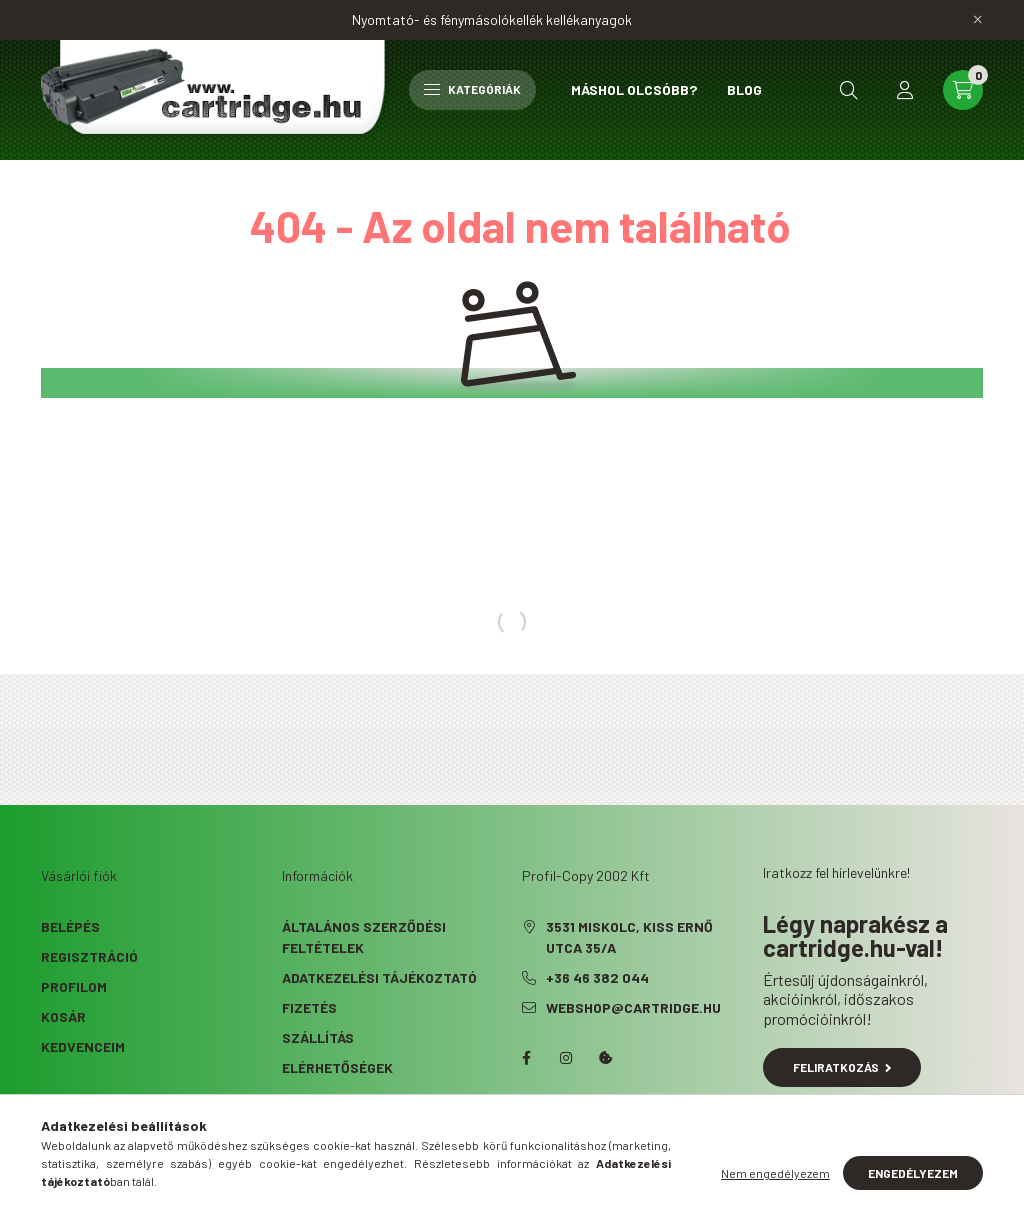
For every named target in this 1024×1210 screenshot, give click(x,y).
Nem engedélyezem (775, 1173)
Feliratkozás (842, 1067)
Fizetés (309, 1007)
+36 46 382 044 (597, 977)
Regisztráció (89, 956)
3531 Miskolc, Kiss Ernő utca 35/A (629, 937)
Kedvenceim (83, 1046)
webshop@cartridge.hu (633, 1007)
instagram (566, 1058)
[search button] (849, 90)
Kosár (63, 1016)
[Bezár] (978, 20)
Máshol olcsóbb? (634, 89)
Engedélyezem (913, 1173)
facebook (526, 1058)
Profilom (74, 986)
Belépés (70, 926)
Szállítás (318, 1037)
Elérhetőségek (337, 1067)
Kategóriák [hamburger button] (472, 89)
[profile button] (905, 90)
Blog (744, 89)
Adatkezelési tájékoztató (379, 977)
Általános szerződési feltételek (364, 937)
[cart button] (963, 90)
